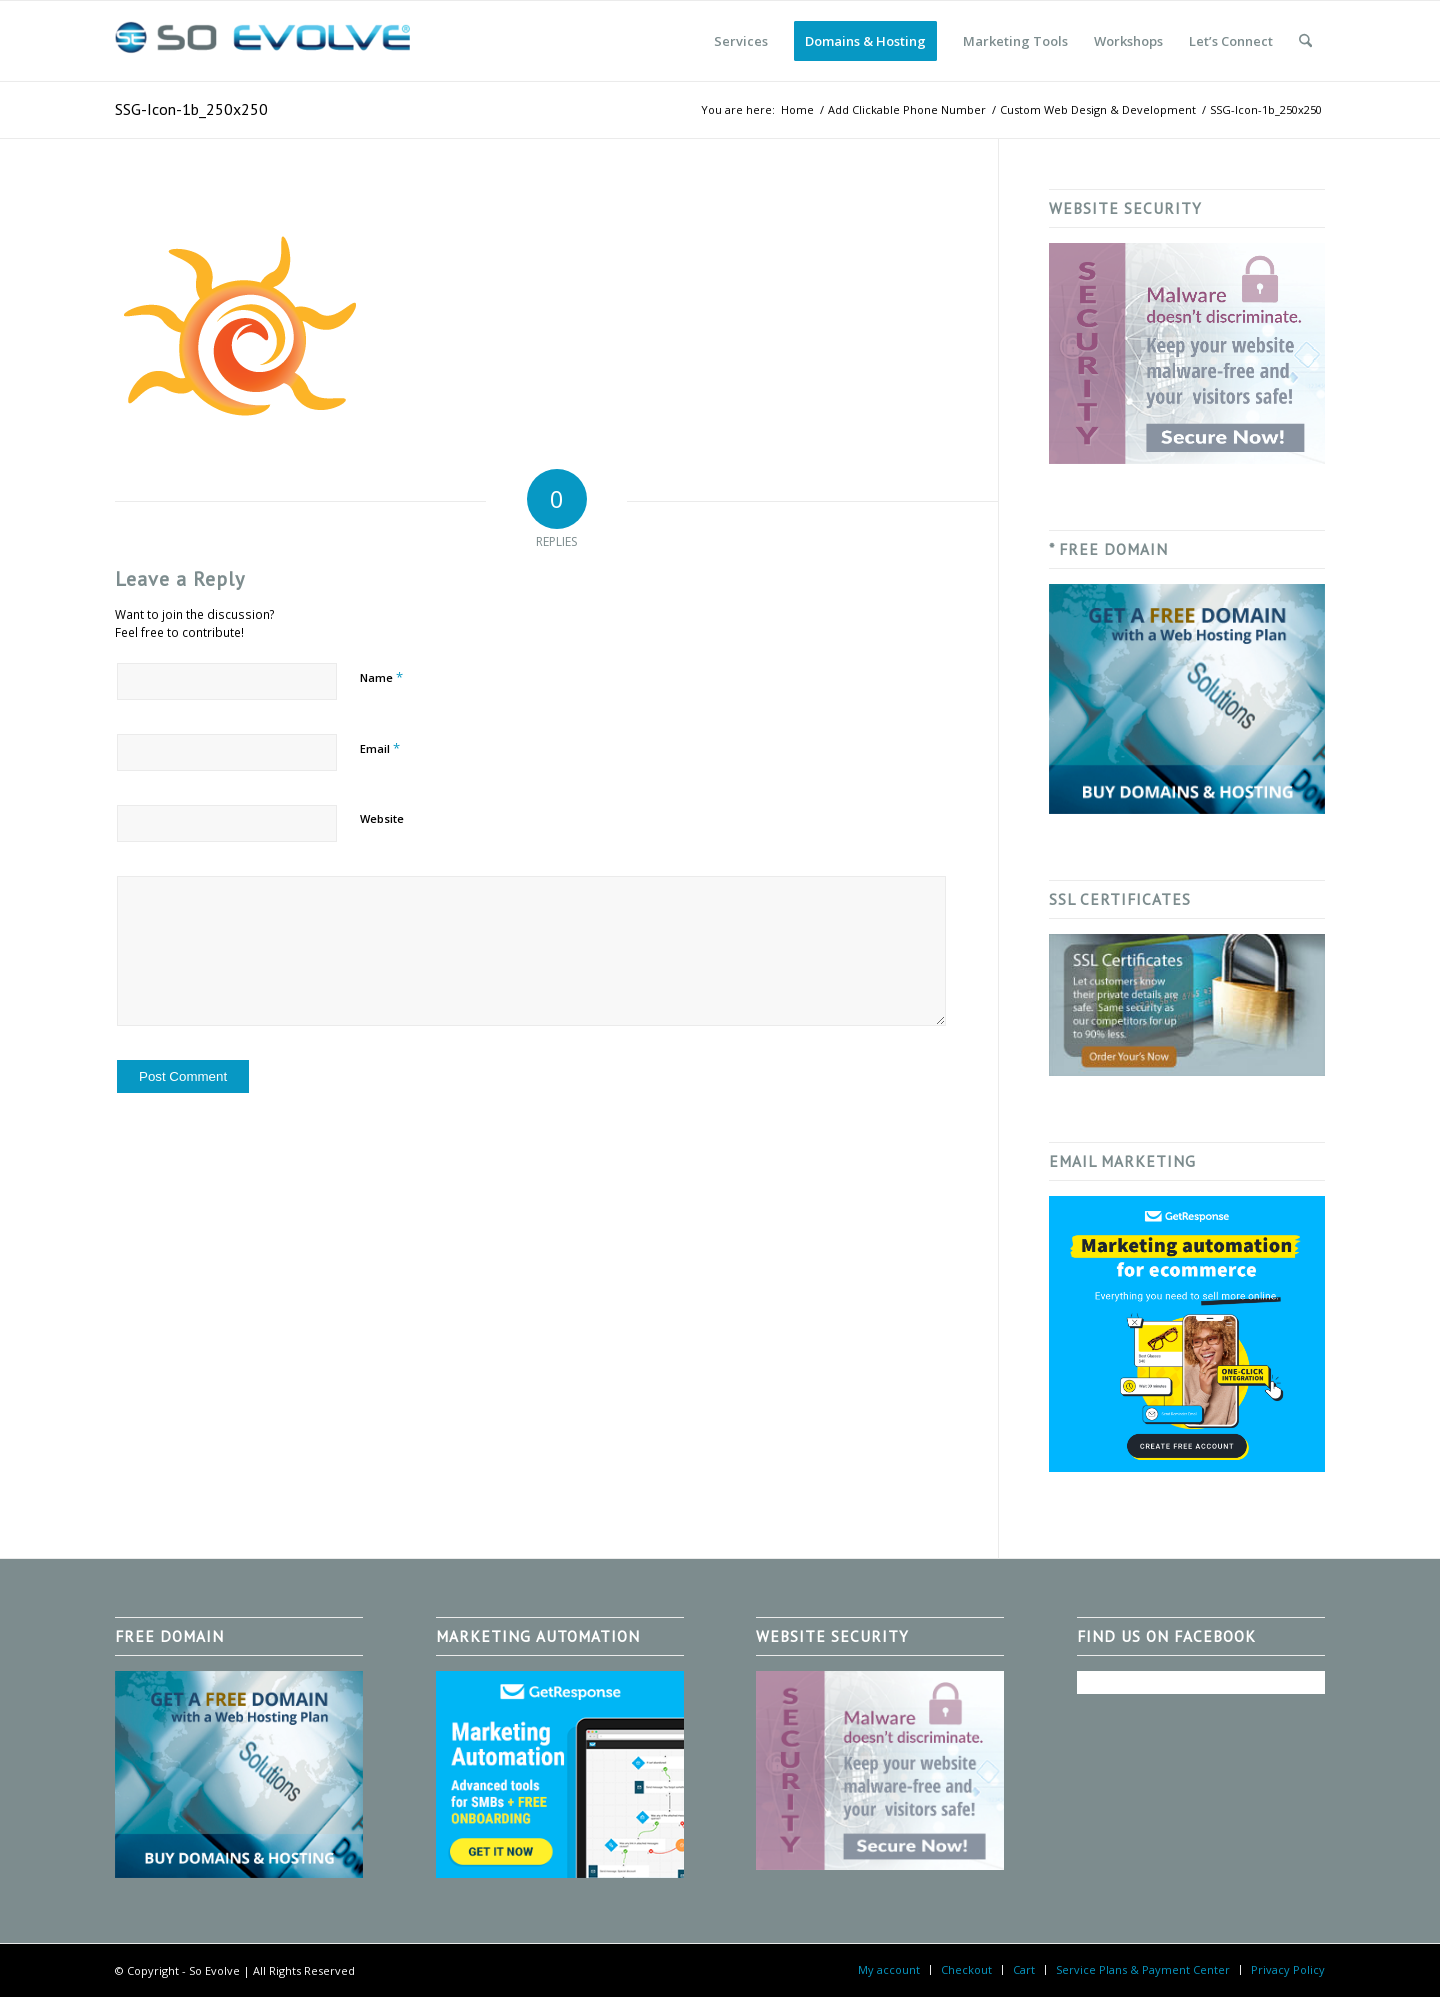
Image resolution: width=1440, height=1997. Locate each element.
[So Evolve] (265, 41)
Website (382, 818)
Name (381, 677)
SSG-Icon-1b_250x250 (191, 109)
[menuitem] (741, 41)
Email (380, 748)
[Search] (1305, 41)
